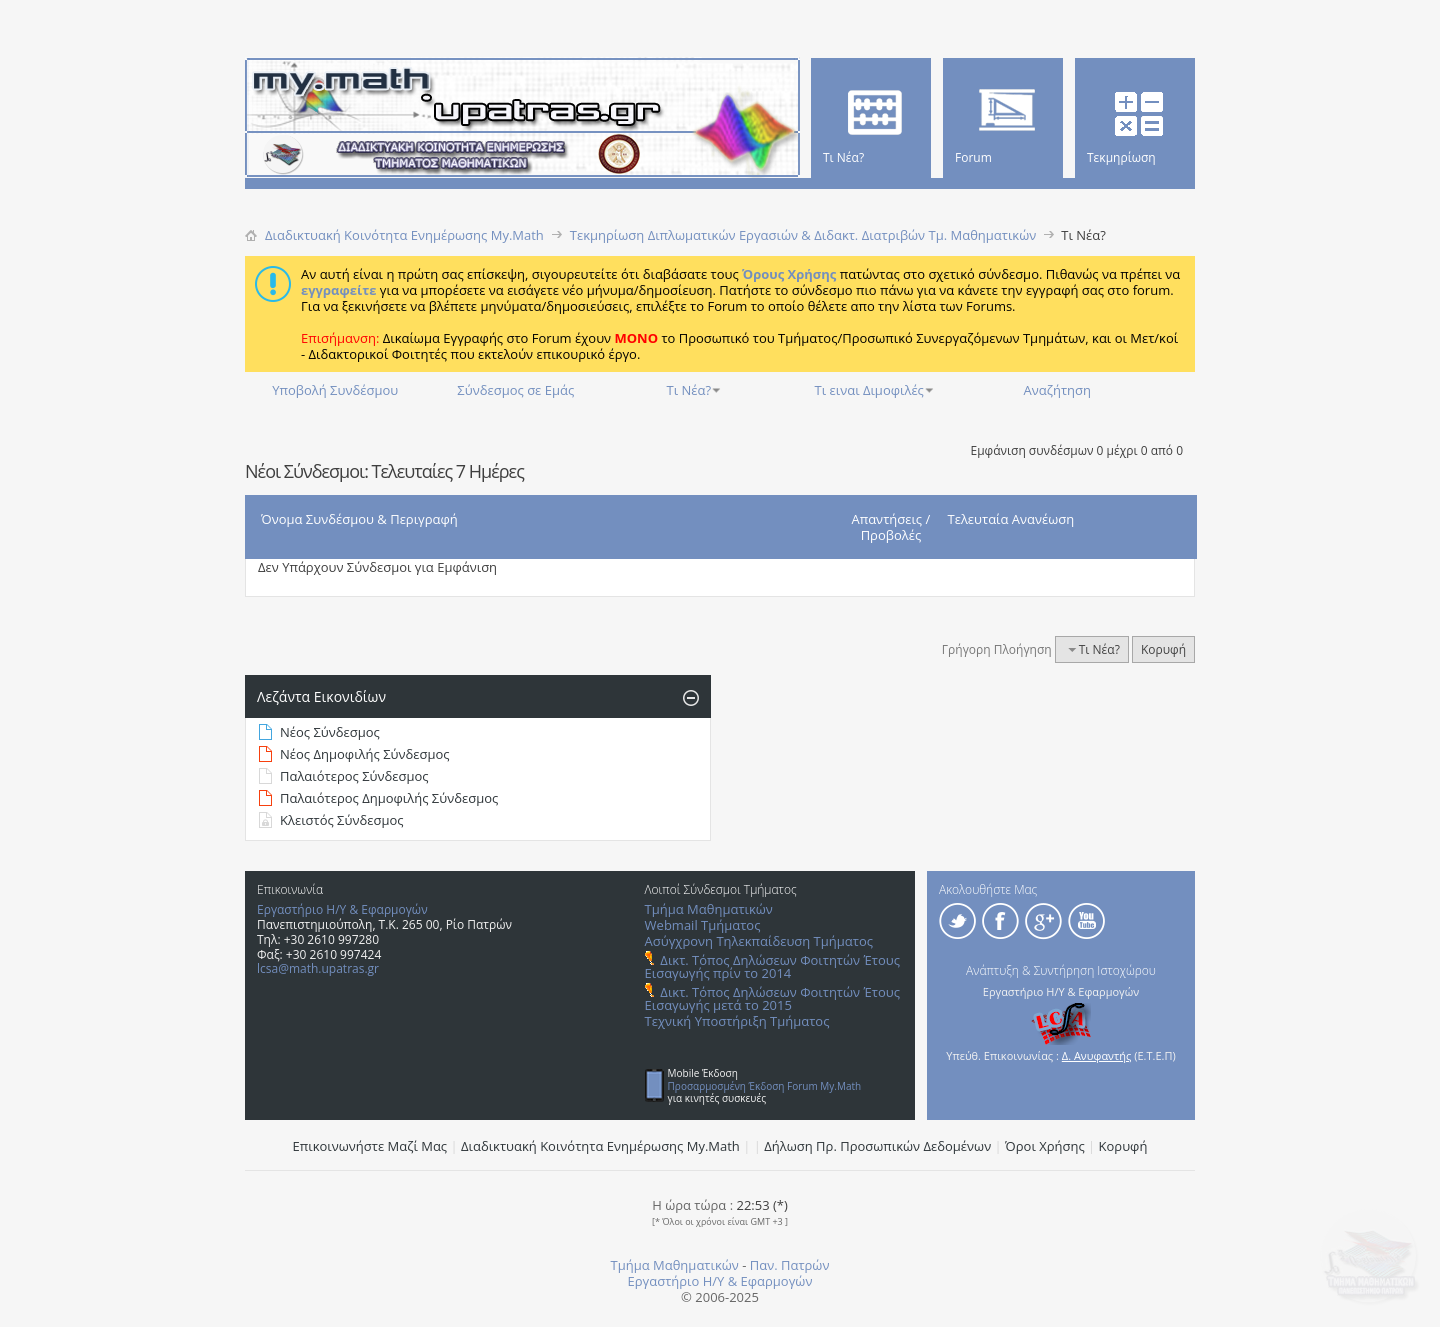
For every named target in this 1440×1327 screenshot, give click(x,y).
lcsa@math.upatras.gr (318, 968)
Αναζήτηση (1057, 390)
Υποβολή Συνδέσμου (335, 390)
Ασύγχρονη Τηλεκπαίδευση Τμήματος (759, 941)
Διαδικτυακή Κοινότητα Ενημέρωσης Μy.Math (600, 1146)
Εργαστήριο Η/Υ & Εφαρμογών (342, 909)
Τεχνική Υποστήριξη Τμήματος (737, 1021)
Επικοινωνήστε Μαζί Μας (370, 1146)
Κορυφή (1163, 649)
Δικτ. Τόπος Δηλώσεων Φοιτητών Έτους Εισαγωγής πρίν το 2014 (772, 966)
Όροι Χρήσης (1045, 1146)
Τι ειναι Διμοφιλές (869, 390)
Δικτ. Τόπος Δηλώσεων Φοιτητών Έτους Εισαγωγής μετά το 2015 (772, 998)
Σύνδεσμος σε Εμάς (515, 390)
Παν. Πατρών (790, 1265)
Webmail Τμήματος (703, 925)
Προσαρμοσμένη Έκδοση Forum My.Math (765, 1086)
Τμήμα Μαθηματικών (709, 909)
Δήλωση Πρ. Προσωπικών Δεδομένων (877, 1146)
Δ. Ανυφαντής (1097, 1055)
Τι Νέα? (689, 390)
